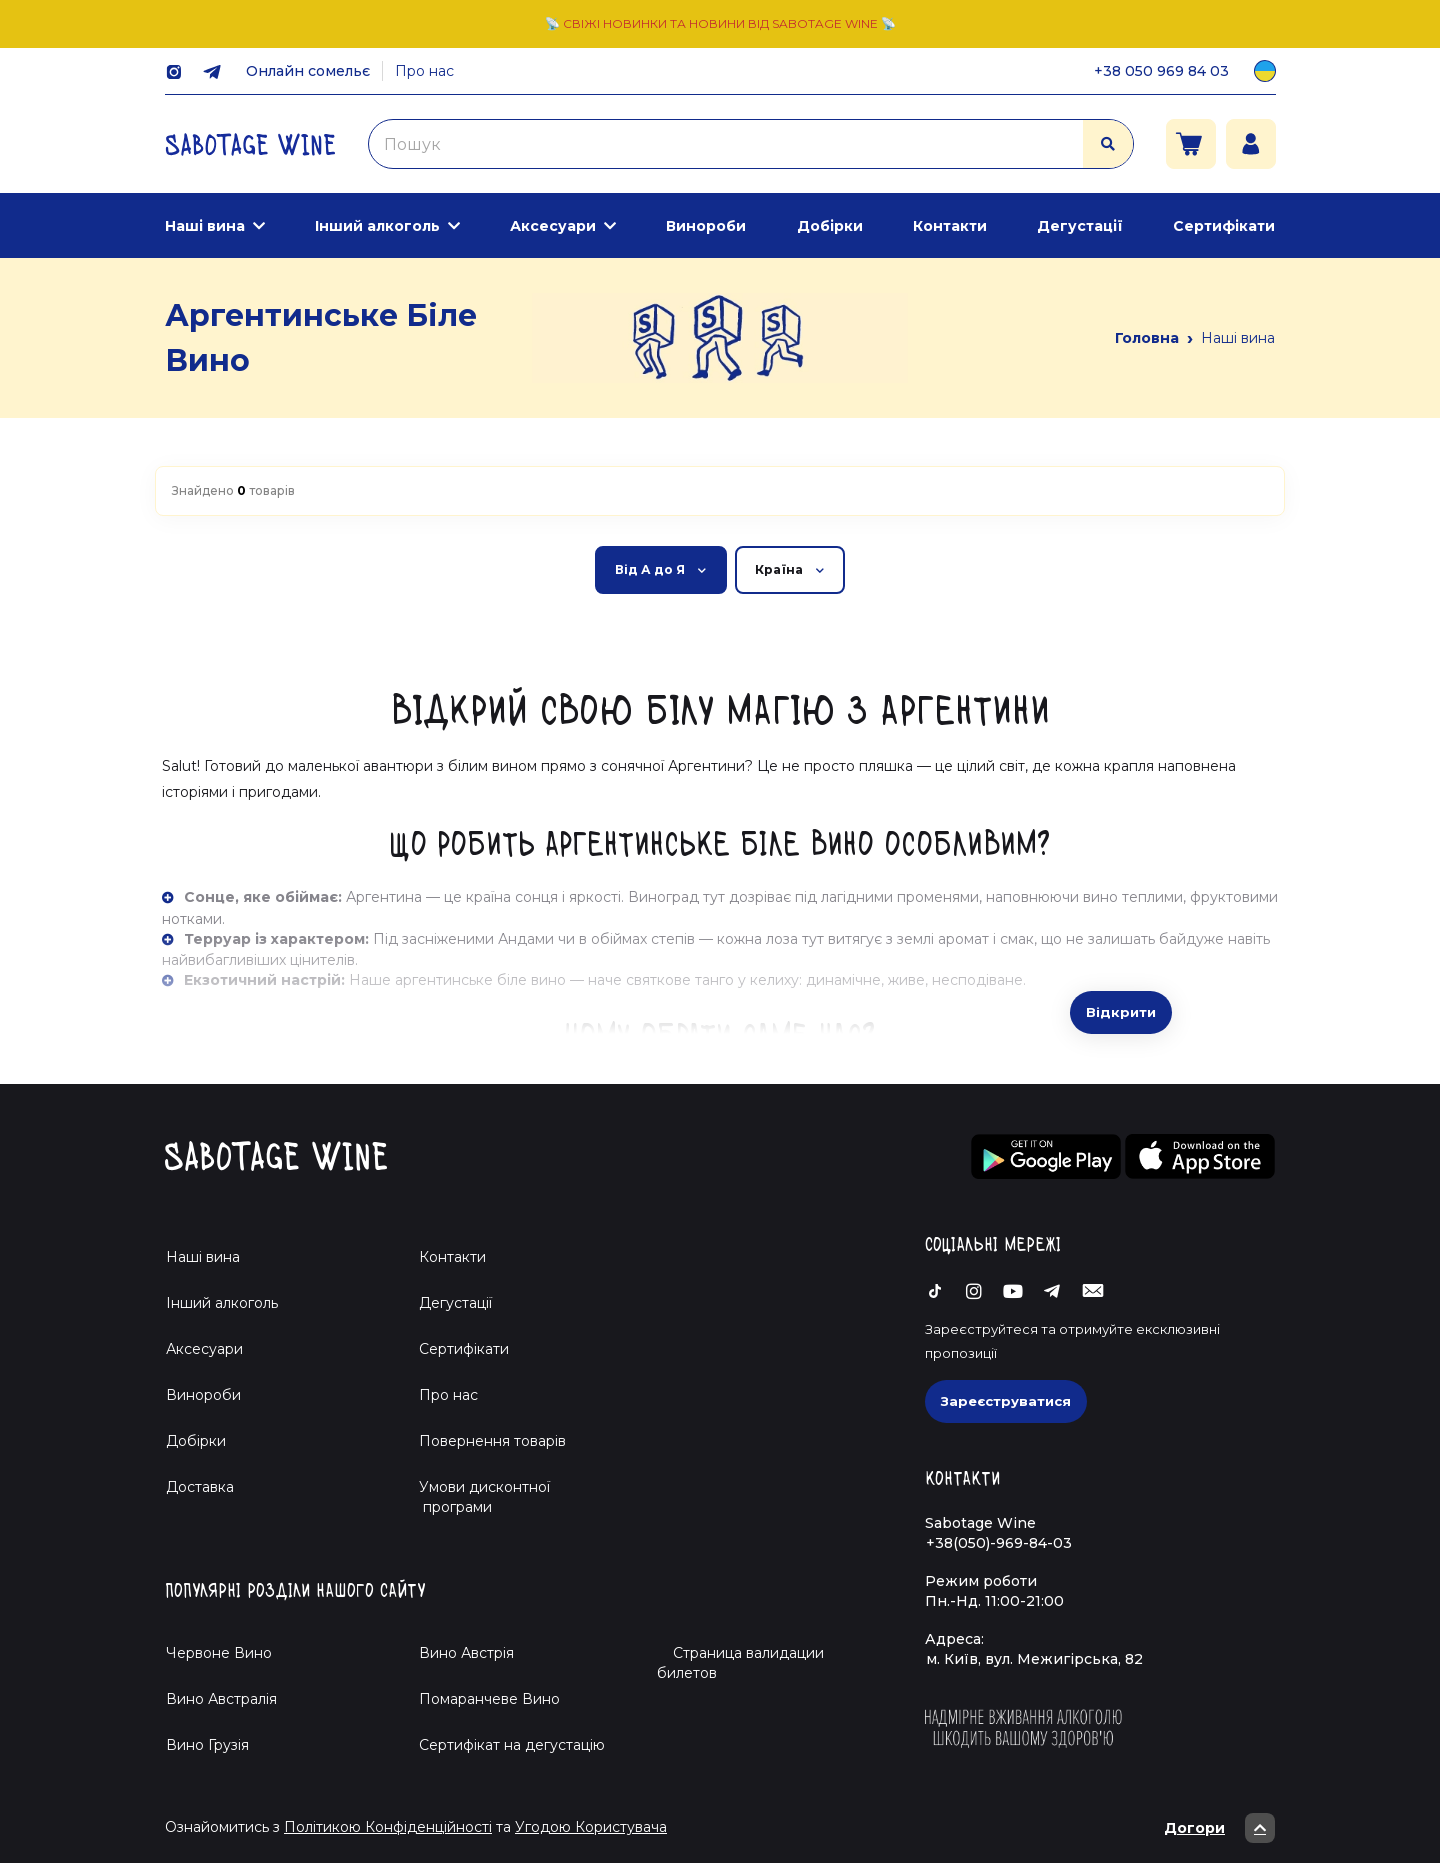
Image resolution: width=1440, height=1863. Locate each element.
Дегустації (1080, 226)
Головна (1147, 338)
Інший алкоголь (377, 226)
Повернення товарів (492, 1441)
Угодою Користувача (591, 1827)
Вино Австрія (466, 1653)
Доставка (200, 1487)
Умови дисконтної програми (476, 1497)
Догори (1219, 1828)
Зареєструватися (1006, 1401)
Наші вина (205, 226)
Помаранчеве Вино (489, 1699)
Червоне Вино (219, 1653)
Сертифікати (1224, 226)
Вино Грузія (207, 1745)
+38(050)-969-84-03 (999, 1543)
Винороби (706, 226)
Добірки (830, 226)
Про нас (424, 71)
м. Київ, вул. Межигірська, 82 (1034, 1659)
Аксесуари (553, 226)
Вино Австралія (221, 1699)
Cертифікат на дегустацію (512, 1745)
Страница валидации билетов (740, 1663)
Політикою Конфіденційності (388, 1827)
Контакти (950, 226)
